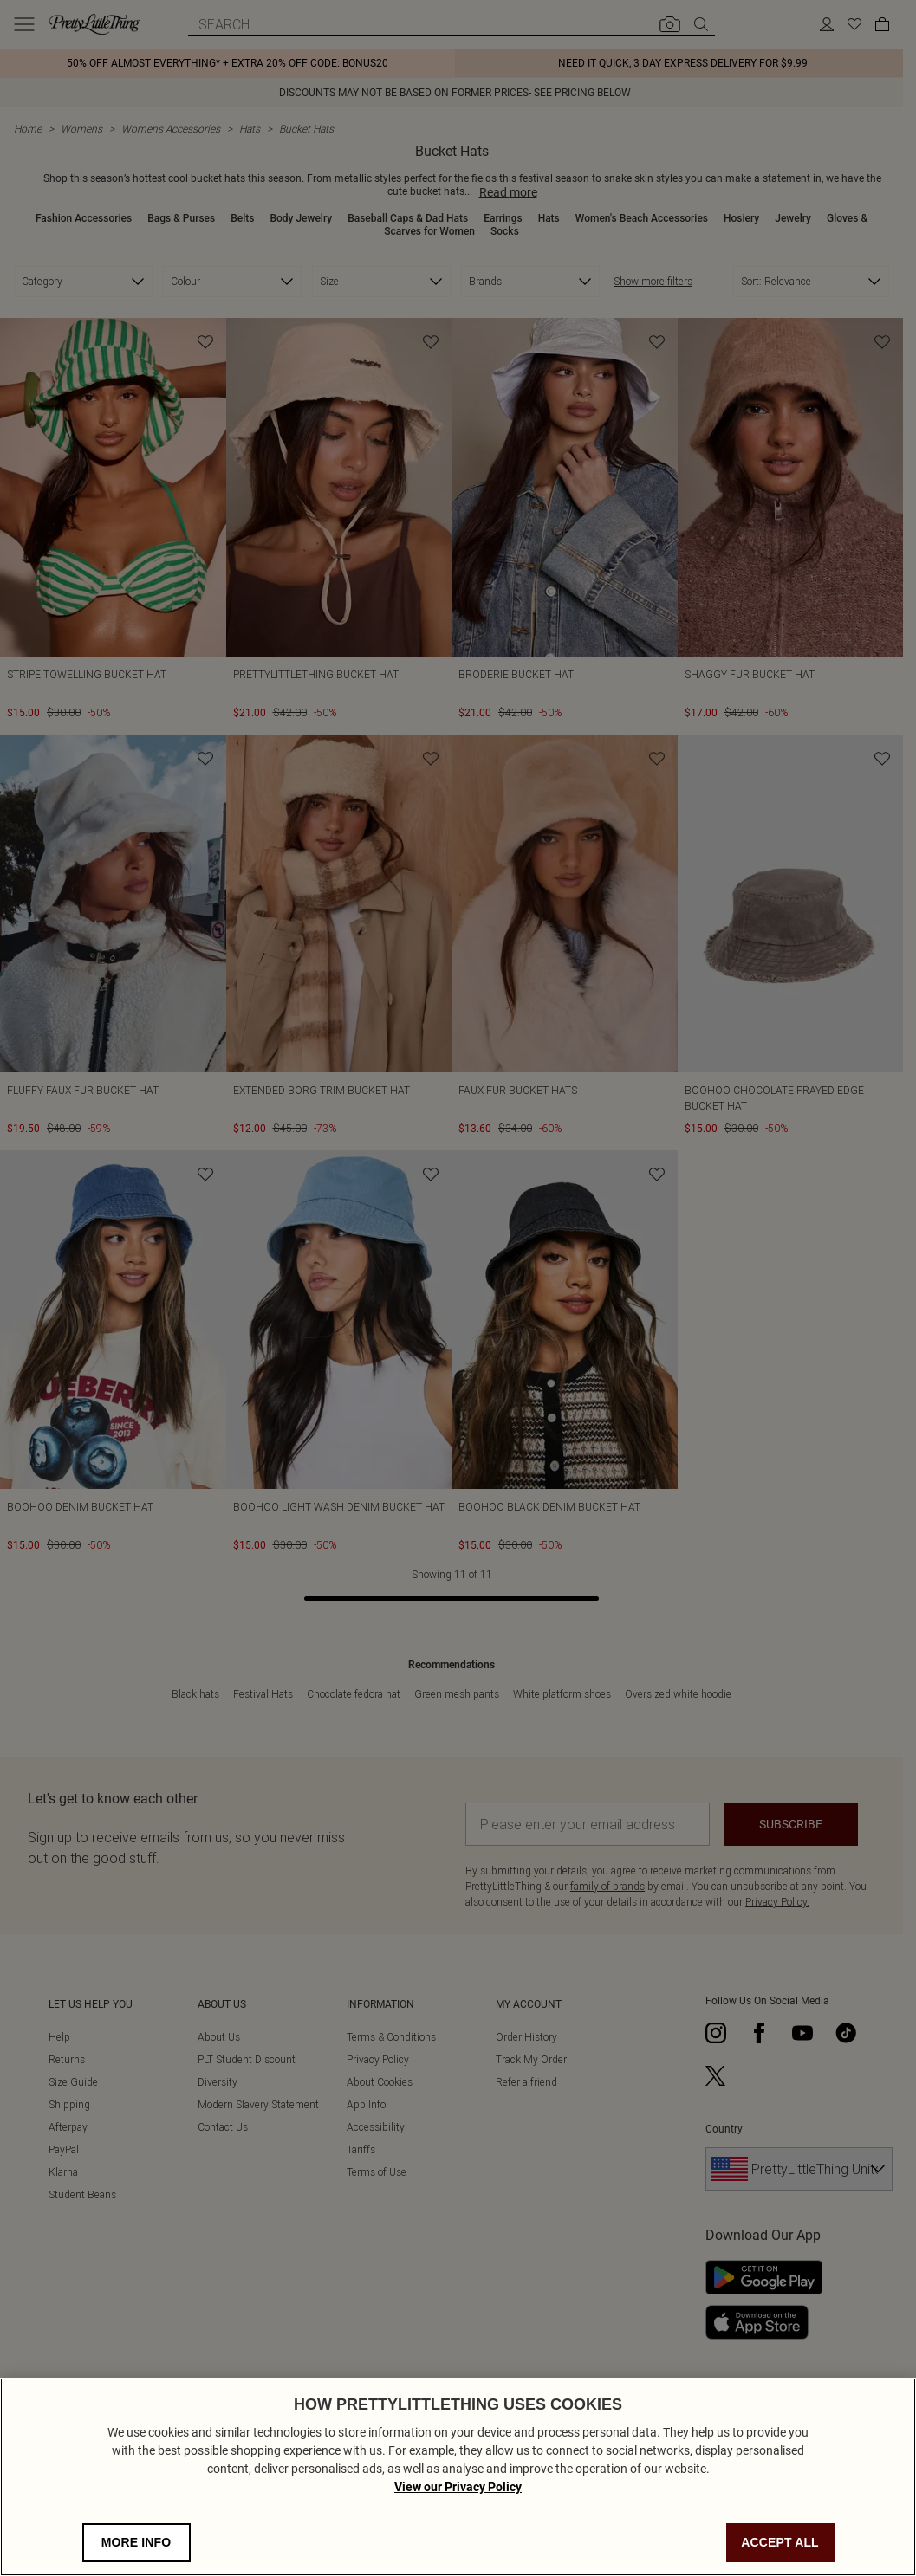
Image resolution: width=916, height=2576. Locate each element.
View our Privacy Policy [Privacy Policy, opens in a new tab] (458, 2487)
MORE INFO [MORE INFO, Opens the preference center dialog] (136, 2542)
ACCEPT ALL (780, 2542)
